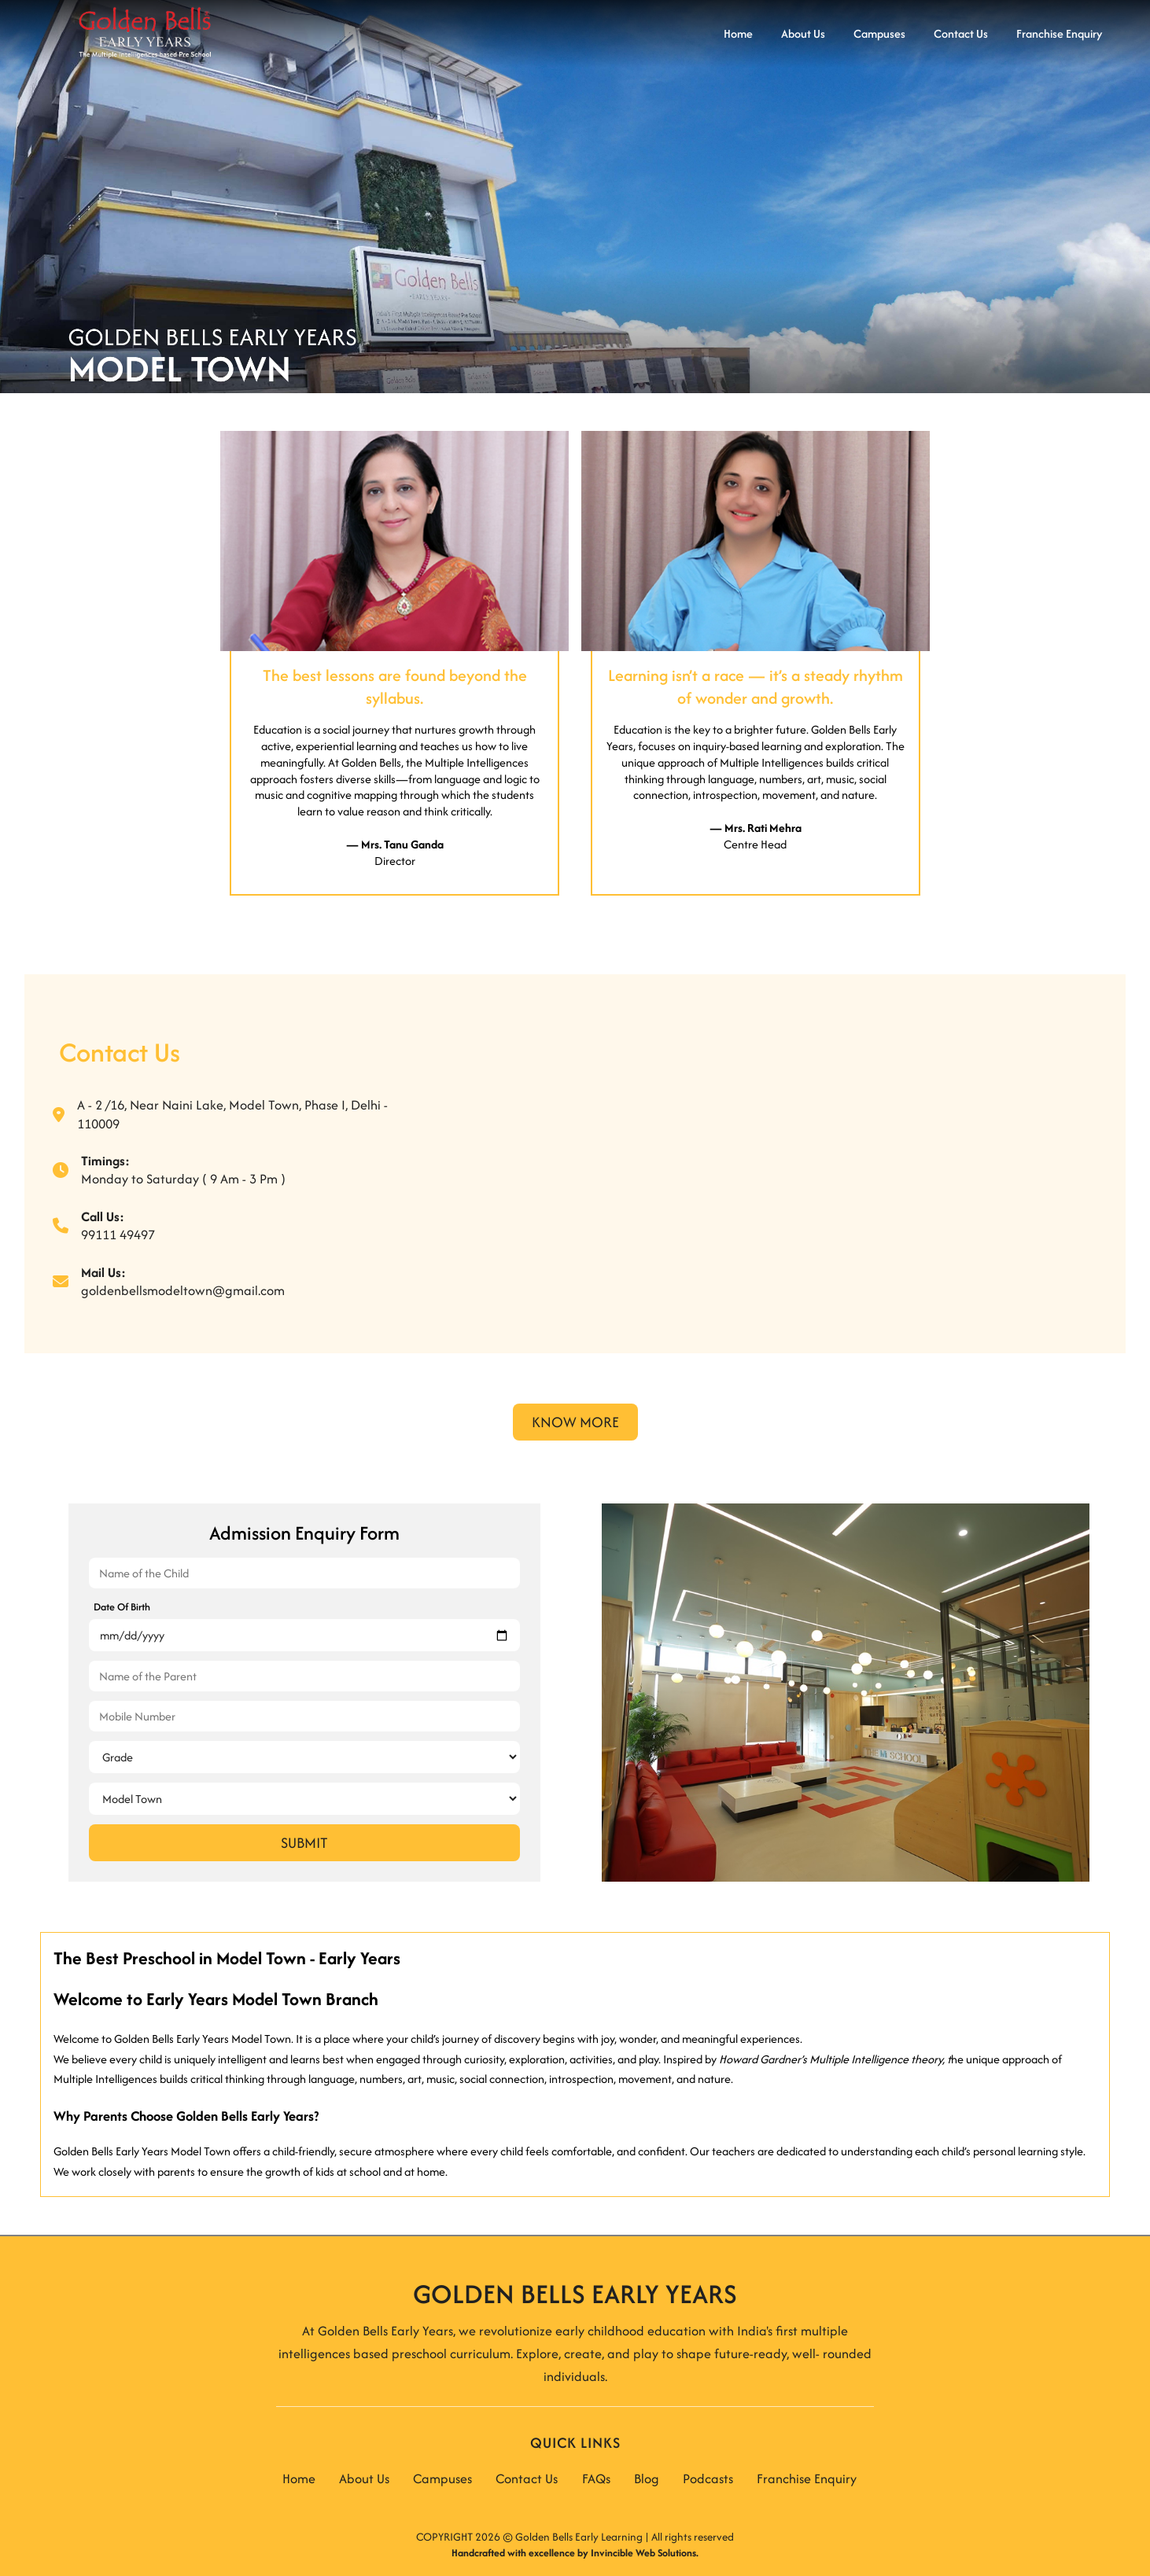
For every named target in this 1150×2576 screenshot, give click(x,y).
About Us (364, 2478)
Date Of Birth (122, 1606)
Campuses (442, 2478)
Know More (575, 1422)
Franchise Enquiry (807, 2478)
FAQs (596, 2478)
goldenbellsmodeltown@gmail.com (183, 1290)
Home (298, 2478)
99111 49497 (118, 1234)
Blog (646, 2478)
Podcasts (708, 2478)
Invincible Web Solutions (643, 2552)
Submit (304, 1842)
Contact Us (527, 2478)
